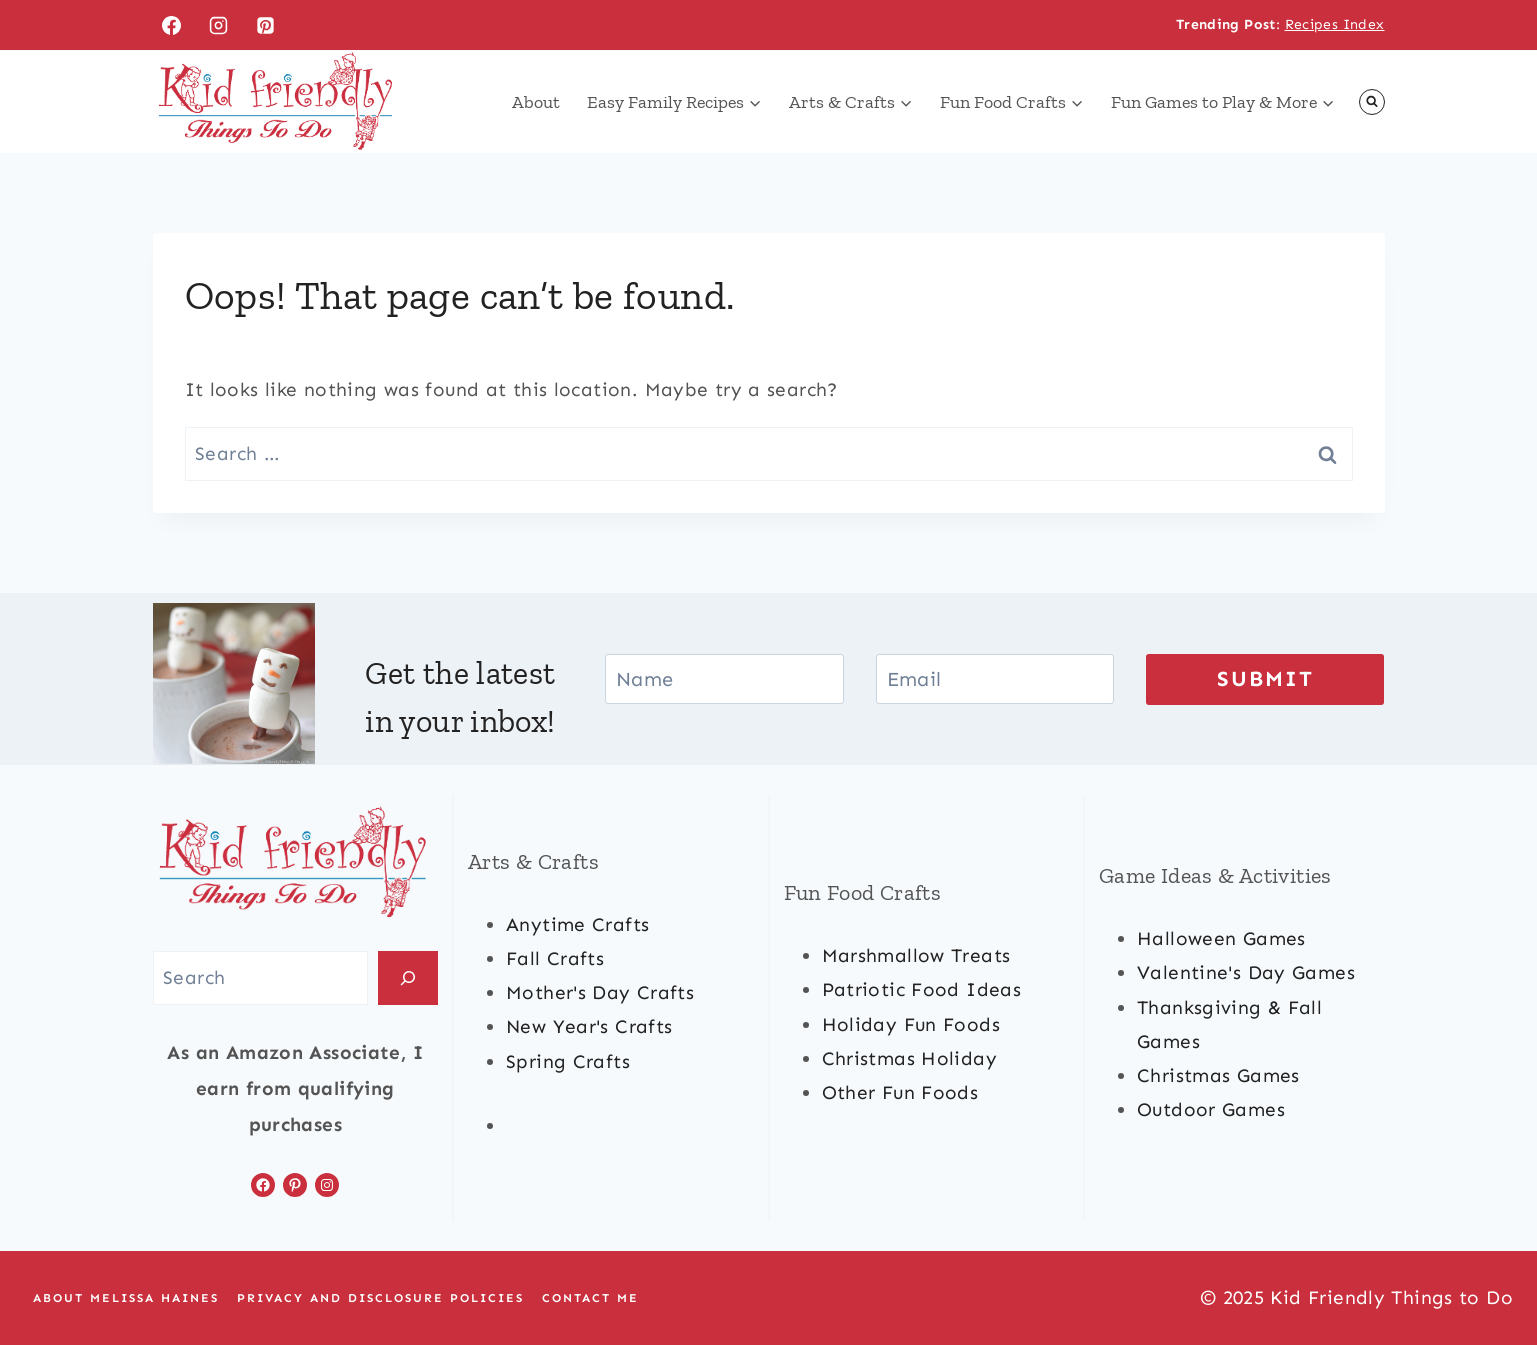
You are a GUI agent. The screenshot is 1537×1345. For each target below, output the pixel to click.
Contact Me (590, 1298)
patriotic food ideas (922, 990)
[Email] (995, 679)
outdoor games (1211, 1109)
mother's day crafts (600, 992)
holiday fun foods (911, 1024)
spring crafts (568, 1061)
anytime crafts (577, 924)
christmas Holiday (909, 1058)
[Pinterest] (265, 25)
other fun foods (900, 1092)
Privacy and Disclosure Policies (380, 1298)
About (536, 102)
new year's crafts (589, 1027)
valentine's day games (1246, 973)
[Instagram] (218, 25)
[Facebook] (172, 25)
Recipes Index (1335, 24)
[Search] (408, 978)
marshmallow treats (916, 955)
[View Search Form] (1372, 102)
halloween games (1221, 938)
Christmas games (1218, 1075)
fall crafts (555, 958)
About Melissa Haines (126, 1298)
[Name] (724, 679)
